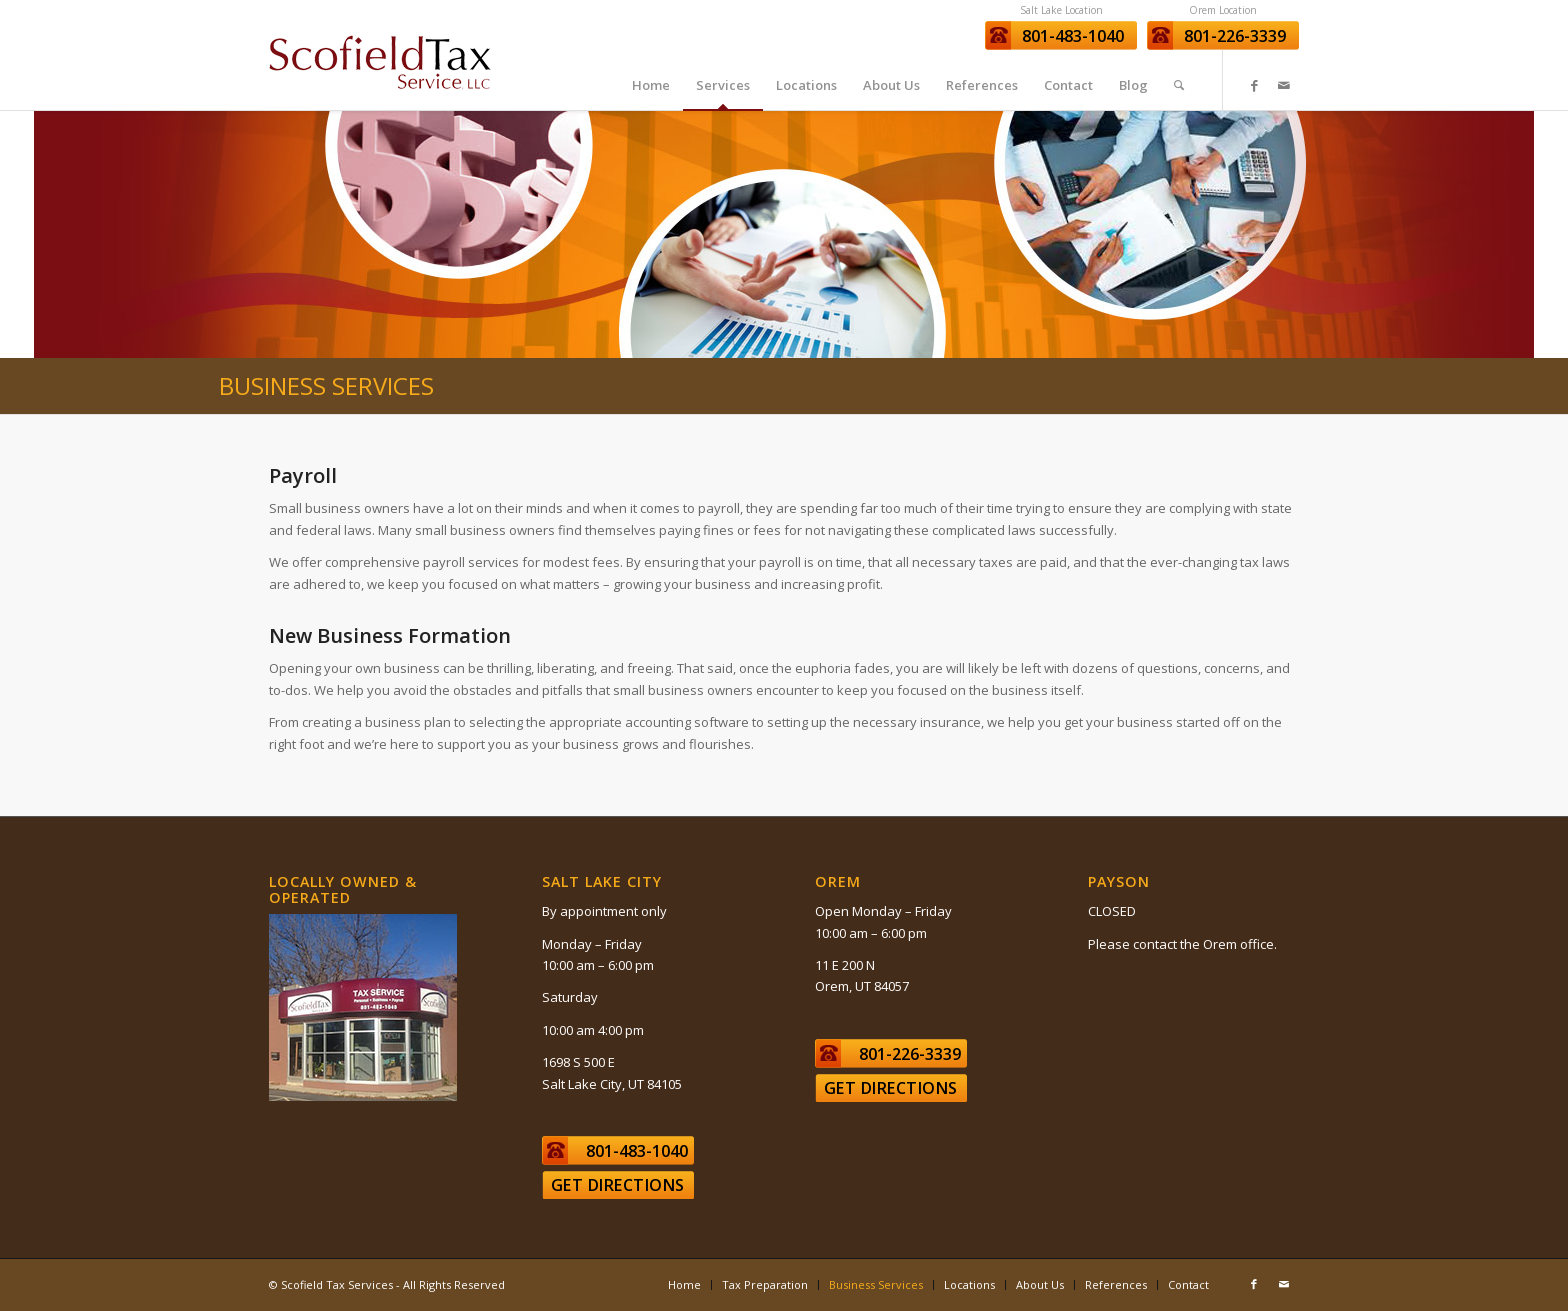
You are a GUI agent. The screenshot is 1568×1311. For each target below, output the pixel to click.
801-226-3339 (1235, 36)
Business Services (326, 385)
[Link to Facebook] (1254, 85)
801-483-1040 (1073, 36)
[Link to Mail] (1284, 85)
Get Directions (618, 1185)
